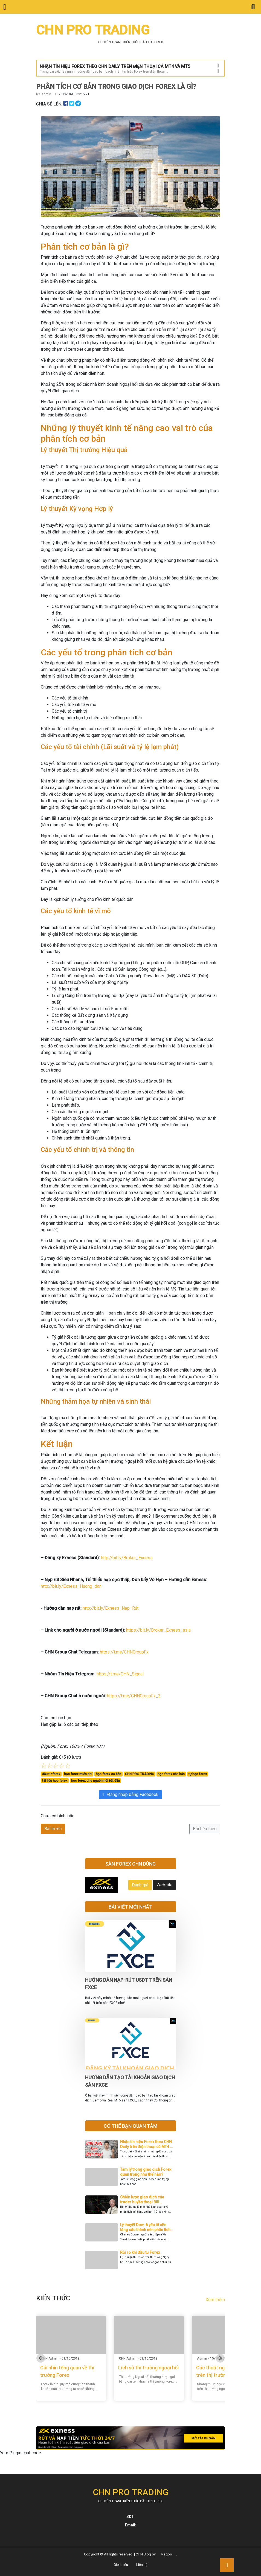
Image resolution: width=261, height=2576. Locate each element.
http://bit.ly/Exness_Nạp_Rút (110, 1608)
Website (164, 1884)
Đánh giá (140, 1884)
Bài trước (53, 1828)
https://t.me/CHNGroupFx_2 (134, 1695)
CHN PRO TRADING (139, 1774)
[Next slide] (220, 2358)
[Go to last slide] (40, 2358)
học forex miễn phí (78, 1774)
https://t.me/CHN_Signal (119, 1674)
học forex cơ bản (108, 1774)
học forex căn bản (171, 1774)
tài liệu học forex (54, 1781)
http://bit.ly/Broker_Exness (127, 1557)
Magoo (166, 2554)
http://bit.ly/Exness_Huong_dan (71, 1586)
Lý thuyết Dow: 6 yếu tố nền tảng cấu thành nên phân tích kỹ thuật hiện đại (145, 2230)
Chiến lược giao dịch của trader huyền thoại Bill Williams (142, 2202)
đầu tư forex (51, 1774)
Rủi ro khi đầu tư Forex (140, 2252)
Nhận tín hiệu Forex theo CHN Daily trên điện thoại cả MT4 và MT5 (147, 2147)
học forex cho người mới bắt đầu (95, 1781)
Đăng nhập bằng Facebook (131, 1794)
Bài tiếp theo (205, 1828)
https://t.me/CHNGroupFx (124, 1652)
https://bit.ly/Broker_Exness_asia (158, 1630)
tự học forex (197, 1774)
